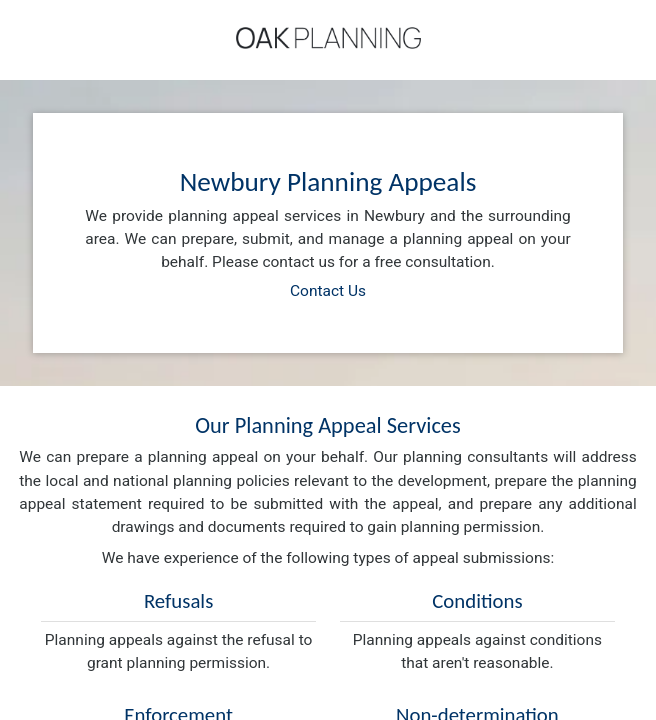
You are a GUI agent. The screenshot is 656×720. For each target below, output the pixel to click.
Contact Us (328, 291)
